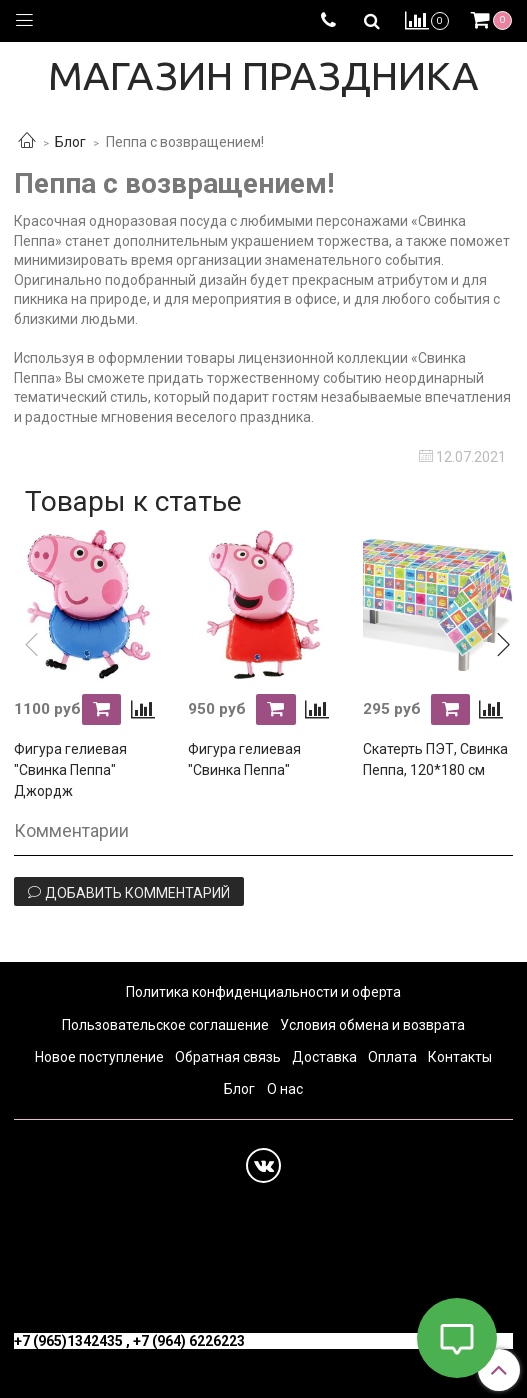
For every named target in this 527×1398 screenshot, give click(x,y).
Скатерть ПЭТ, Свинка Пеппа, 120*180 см (435, 759)
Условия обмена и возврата (372, 1025)
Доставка (324, 1057)
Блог (70, 142)
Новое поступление (99, 1057)
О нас (285, 1089)
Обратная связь (228, 1057)
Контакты (460, 1057)
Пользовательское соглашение (165, 1025)
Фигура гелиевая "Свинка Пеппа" (244, 759)
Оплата (392, 1057)
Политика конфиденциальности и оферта (263, 992)
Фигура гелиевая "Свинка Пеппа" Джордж (70, 770)
